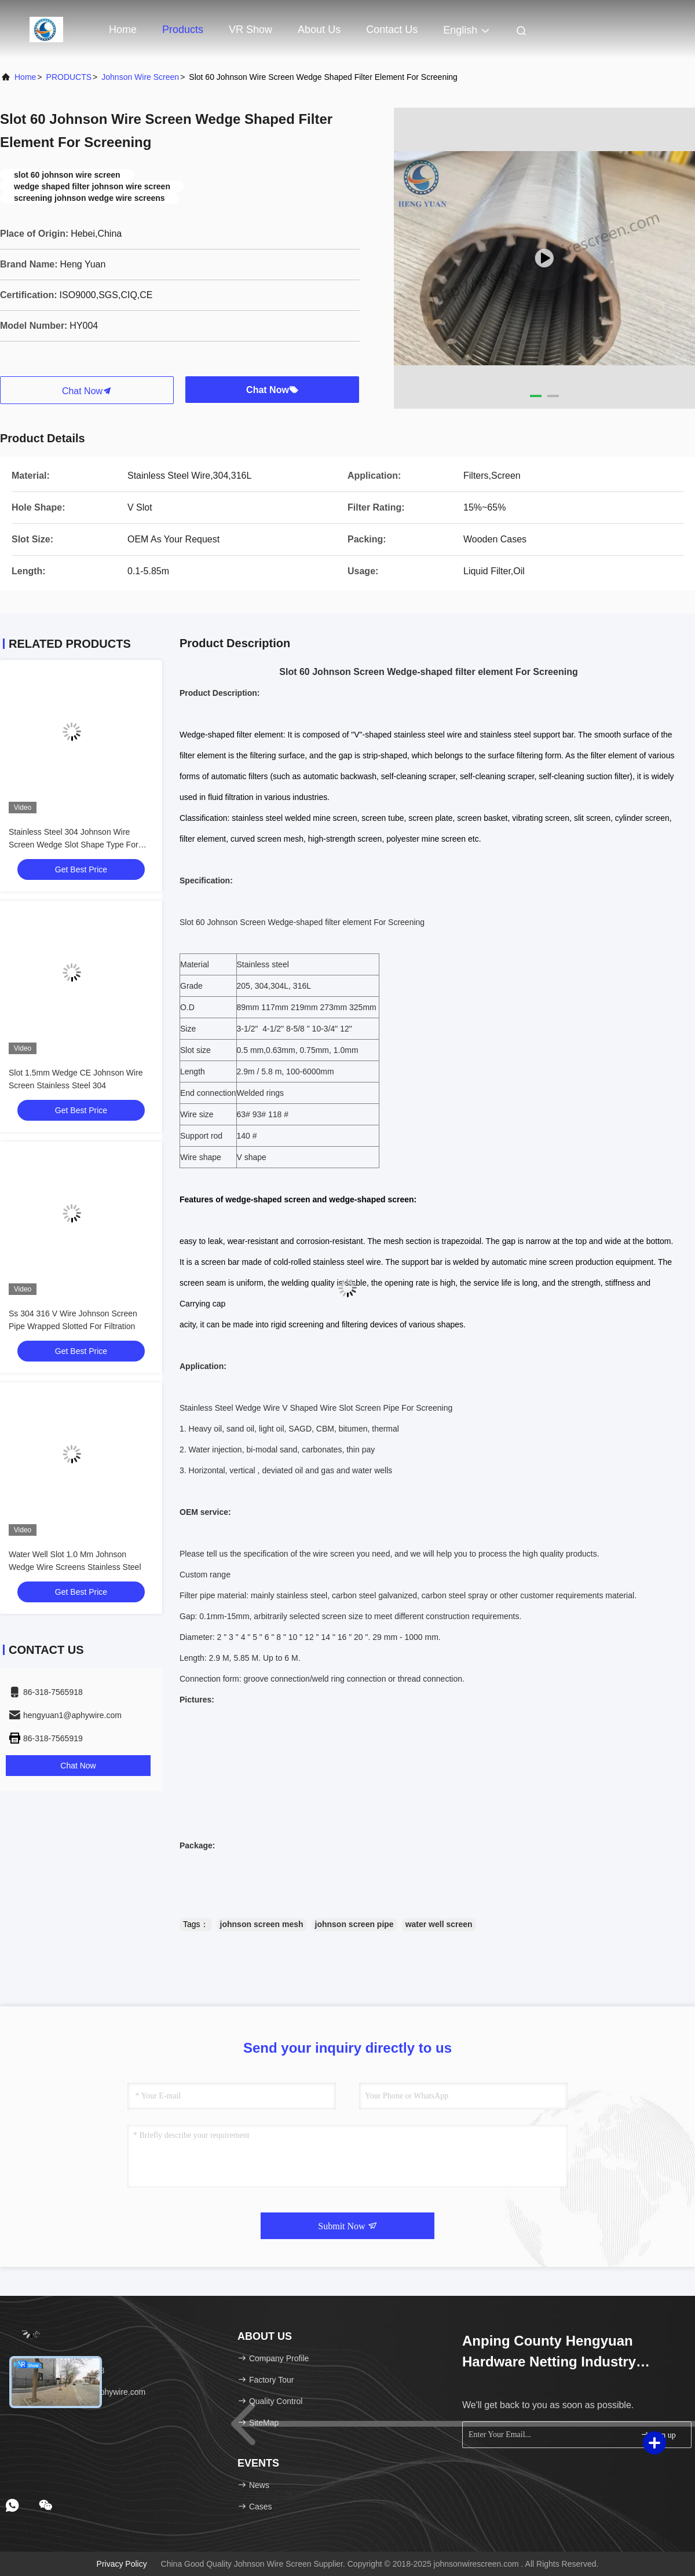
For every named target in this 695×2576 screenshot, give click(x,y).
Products (182, 29)
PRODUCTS (69, 77)
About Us (319, 29)
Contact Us (392, 29)
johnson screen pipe (354, 1924)
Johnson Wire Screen (140, 77)
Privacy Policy (122, 2563)
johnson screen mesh (261, 1924)
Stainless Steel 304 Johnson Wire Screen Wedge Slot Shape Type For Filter (73, 844)
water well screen (439, 1924)
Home (123, 29)
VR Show (250, 29)
